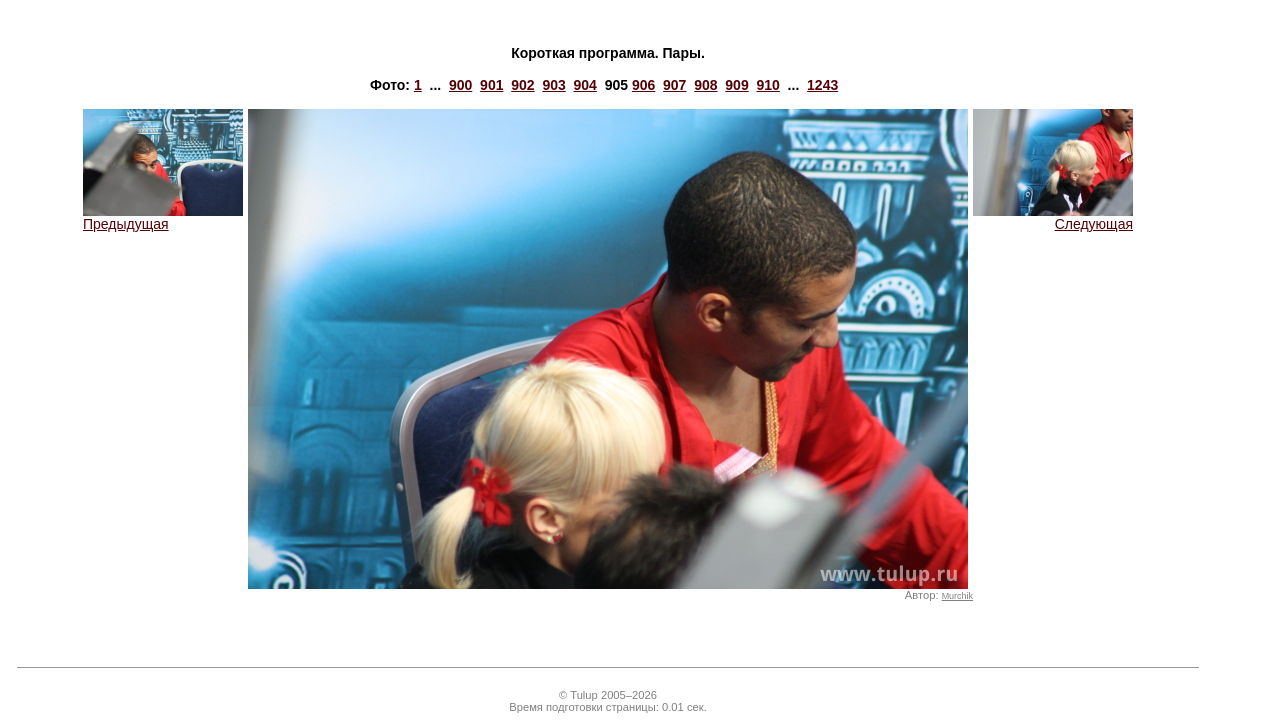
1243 (822, 85)
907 (674, 85)
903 (553, 85)
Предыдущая (163, 217)
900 (460, 85)
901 (491, 85)
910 (767, 85)
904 (585, 85)
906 (643, 85)
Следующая (1053, 217)
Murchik (957, 596)
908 (705, 85)
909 (736, 85)
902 (522, 85)
